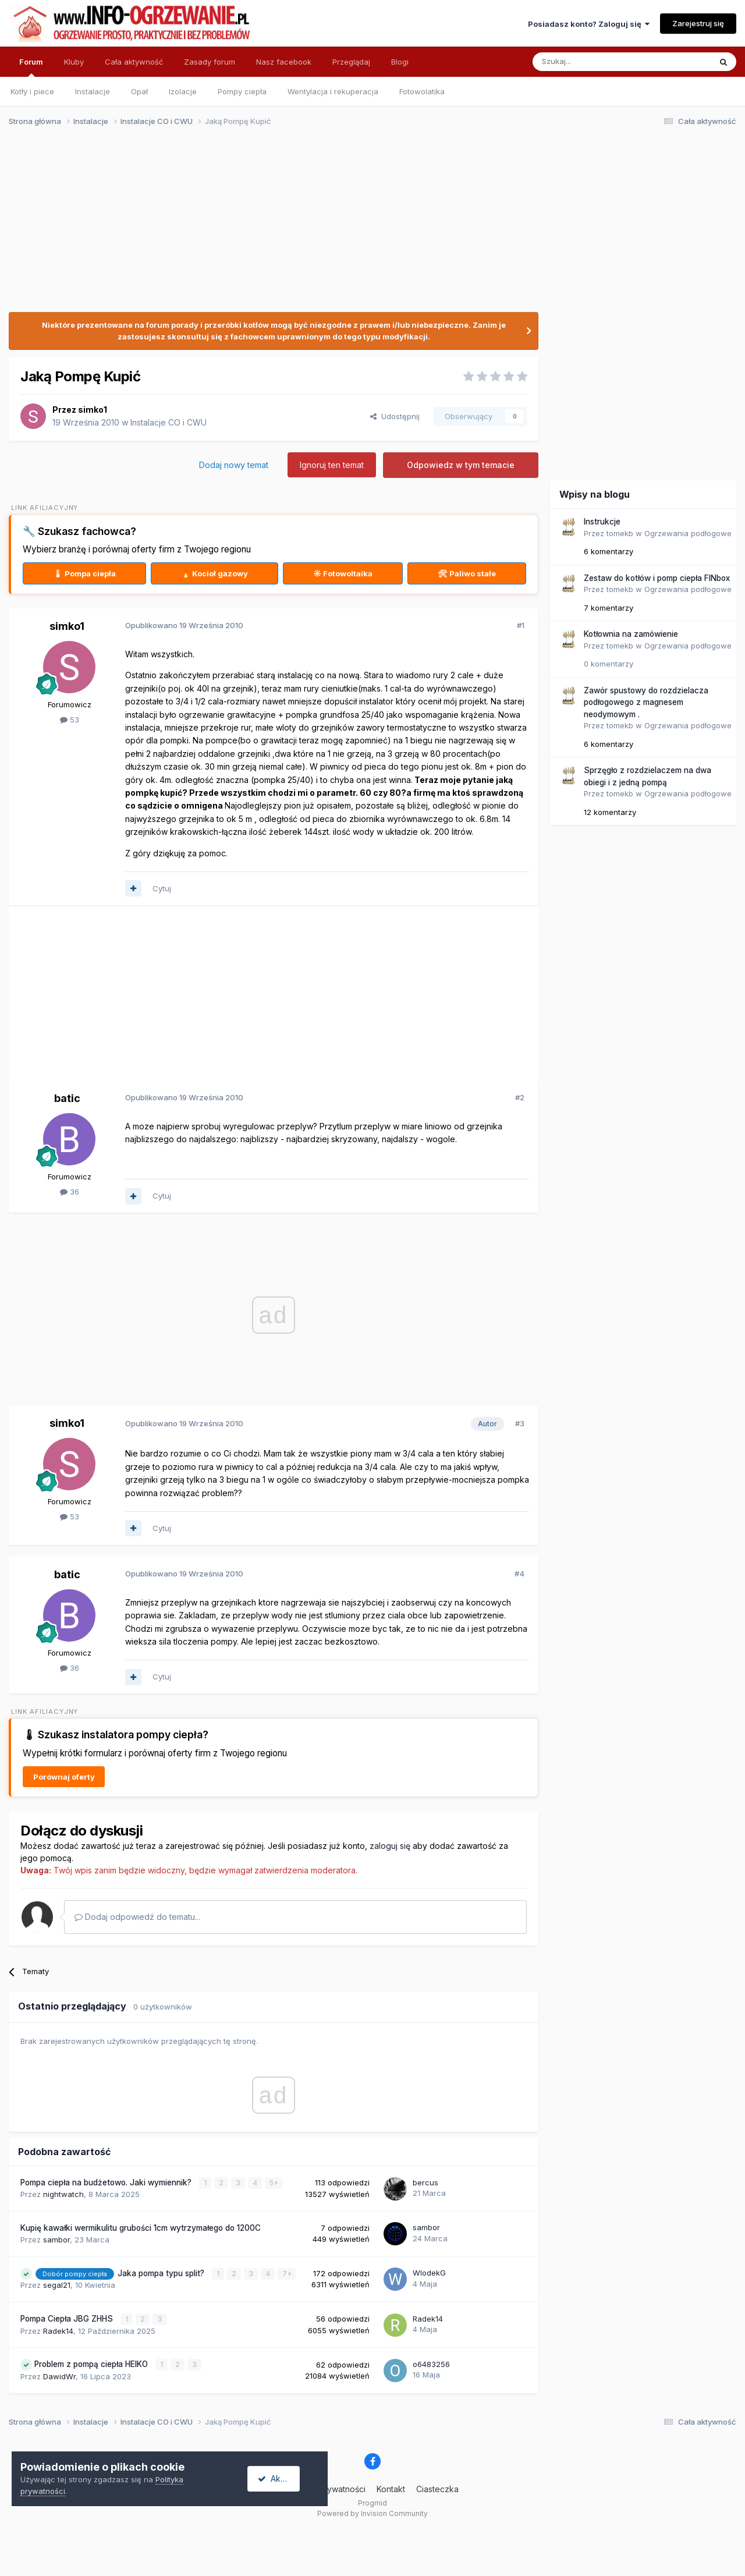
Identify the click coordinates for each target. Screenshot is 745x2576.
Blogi (400, 61)
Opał (139, 91)
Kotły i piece (32, 91)
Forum (31, 67)
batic (67, 1098)
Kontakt (391, 2488)
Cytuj (161, 888)
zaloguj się (390, 1846)
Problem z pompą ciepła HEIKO (92, 2363)
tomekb (619, 533)
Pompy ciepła (242, 91)
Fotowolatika (422, 91)
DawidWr (59, 2375)
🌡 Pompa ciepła (84, 573)
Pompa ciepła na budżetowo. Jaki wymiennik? (107, 2182)
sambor (56, 2239)
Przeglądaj (351, 61)
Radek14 (58, 2329)
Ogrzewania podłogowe (688, 533)
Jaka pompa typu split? (162, 2272)
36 (69, 1191)
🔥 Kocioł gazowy (214, 573)
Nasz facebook (283, 61)
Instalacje (92, 91)
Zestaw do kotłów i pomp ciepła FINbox (657, 578)
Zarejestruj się (698, 23)
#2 (519, 1097)
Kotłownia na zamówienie (631, 634)
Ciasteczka (437, 2488)
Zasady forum (209, 61)
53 (69, 719)
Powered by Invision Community (372, 2512)
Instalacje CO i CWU (168, 422)
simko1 (92, 409)
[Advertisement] (367, 225)
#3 (519, 1423)
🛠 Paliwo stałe (467, 573)
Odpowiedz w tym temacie (461, 465)
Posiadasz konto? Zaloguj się (589, 24)
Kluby (74, 61)
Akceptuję (285, 2478)
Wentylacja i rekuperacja (333, 91)
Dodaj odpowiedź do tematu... (137, 1917)
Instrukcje (602, 521)
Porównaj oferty (64, 1776)
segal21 (56, 2284)
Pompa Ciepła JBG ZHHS (67, 2318)
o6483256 (431, 2363)
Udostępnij (395, 416)
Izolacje (183, 91)
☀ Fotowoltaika (342, 573)
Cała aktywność (134, 61)
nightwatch (63, 2194)
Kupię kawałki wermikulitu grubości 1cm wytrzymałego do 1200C (140, 2228)
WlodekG (429, 2272)
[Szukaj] (593, 61)
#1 (520, 625)
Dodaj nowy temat (233, 465)
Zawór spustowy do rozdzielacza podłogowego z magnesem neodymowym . (646, 702)
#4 (519, 1573)
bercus (425, 2182)
